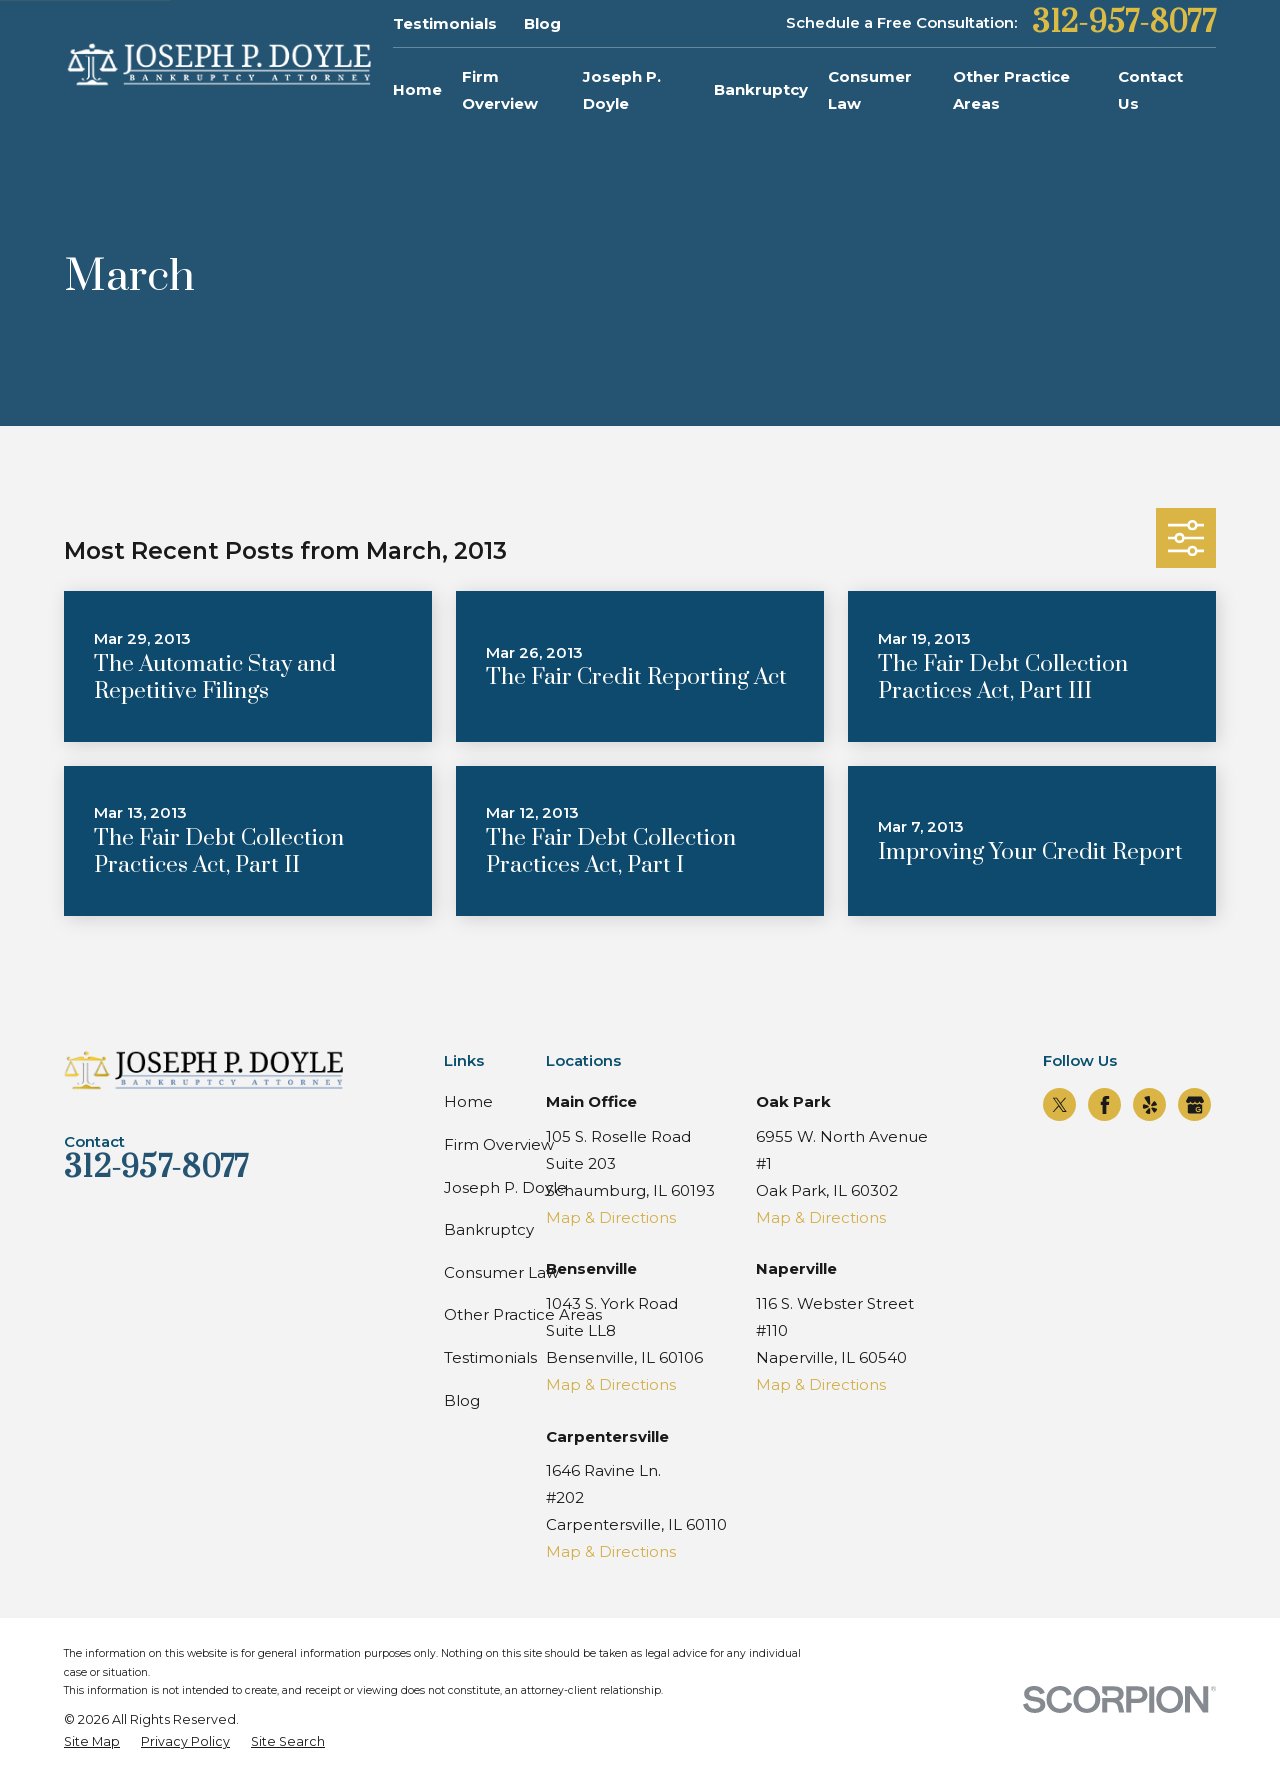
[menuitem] (92, 1742)
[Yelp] (1150, 1105)
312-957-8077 (1124, 23)
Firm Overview (499, 1144)
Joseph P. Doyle (505, 1187)
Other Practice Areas (523, 1314)
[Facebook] (1105, 1105)
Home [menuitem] (417, 89)
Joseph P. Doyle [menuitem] (622, 90)
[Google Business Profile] (1195, 1105)
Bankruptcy (489, 1229)
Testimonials (445, 23)
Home (468, 1101)
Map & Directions (611, 1217)
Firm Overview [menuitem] (500, 90)
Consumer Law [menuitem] (870, 90)
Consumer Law (501, 1272)
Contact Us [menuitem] (1150, 90)
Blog (542, 23)
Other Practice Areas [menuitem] (1011, 90)
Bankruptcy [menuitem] (761, 89)
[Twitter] (1060, 1105)
